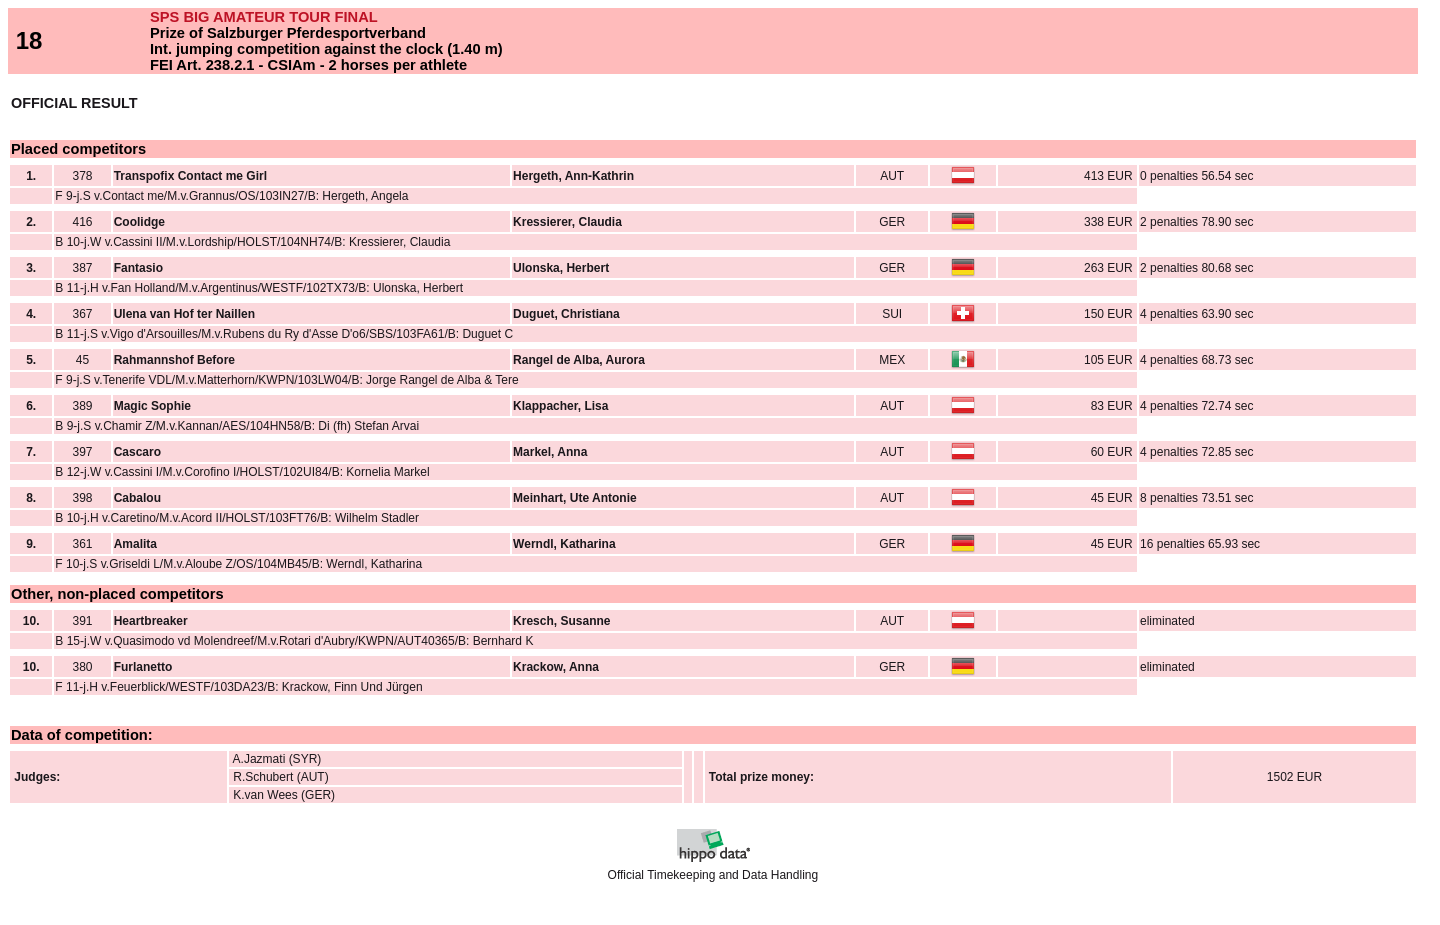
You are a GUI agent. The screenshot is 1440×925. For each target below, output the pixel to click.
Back (22, 910)
